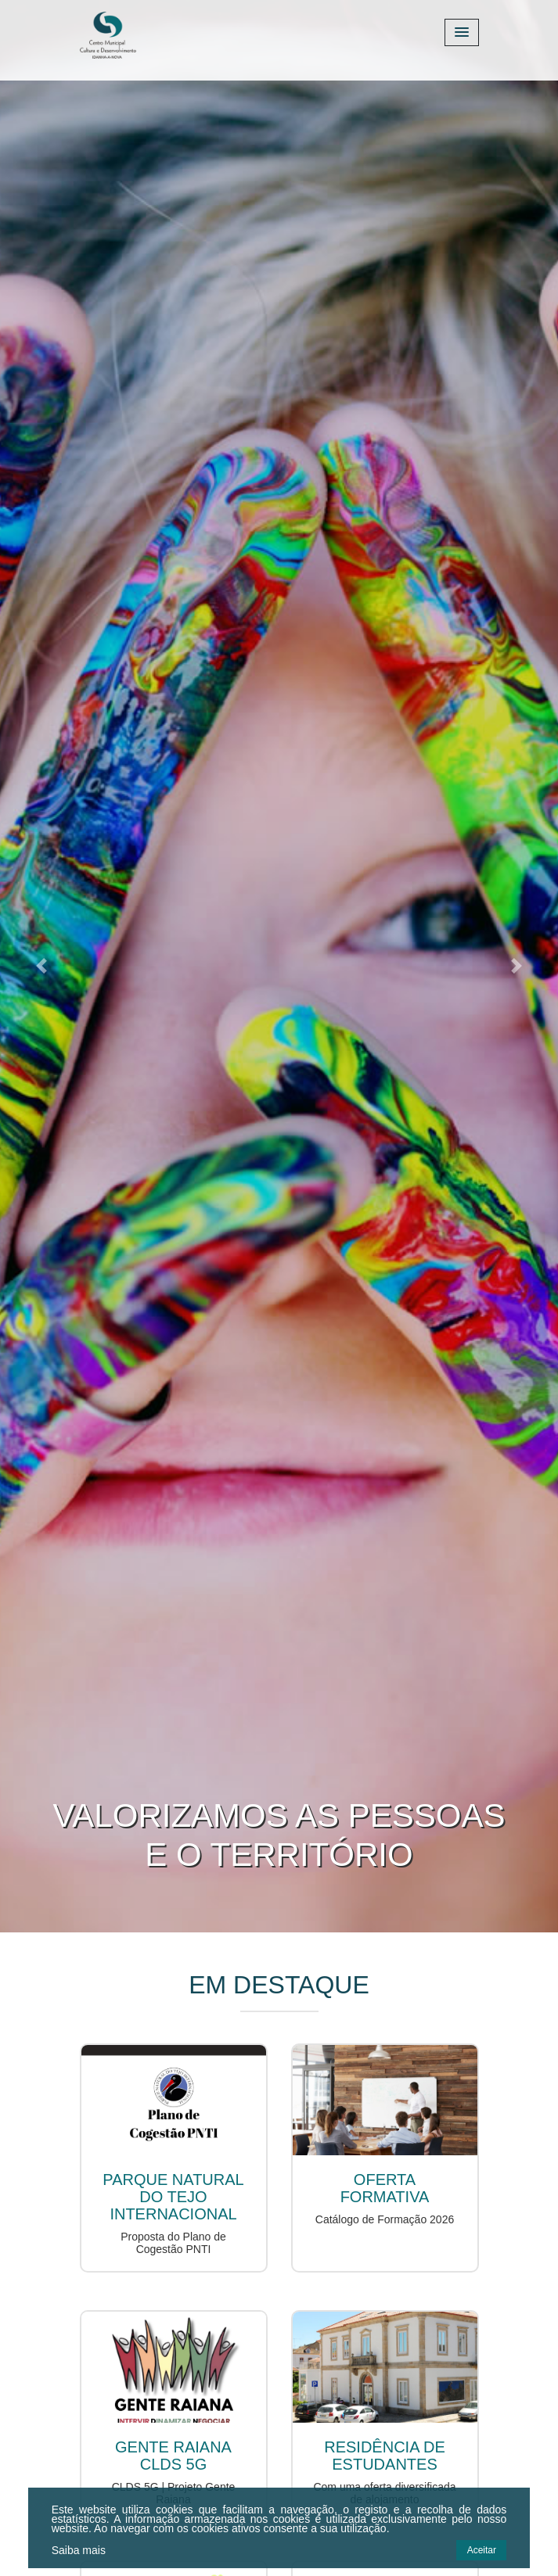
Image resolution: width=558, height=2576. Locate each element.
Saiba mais (79, 2550)
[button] (42, 966)
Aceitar (481, 2550)
